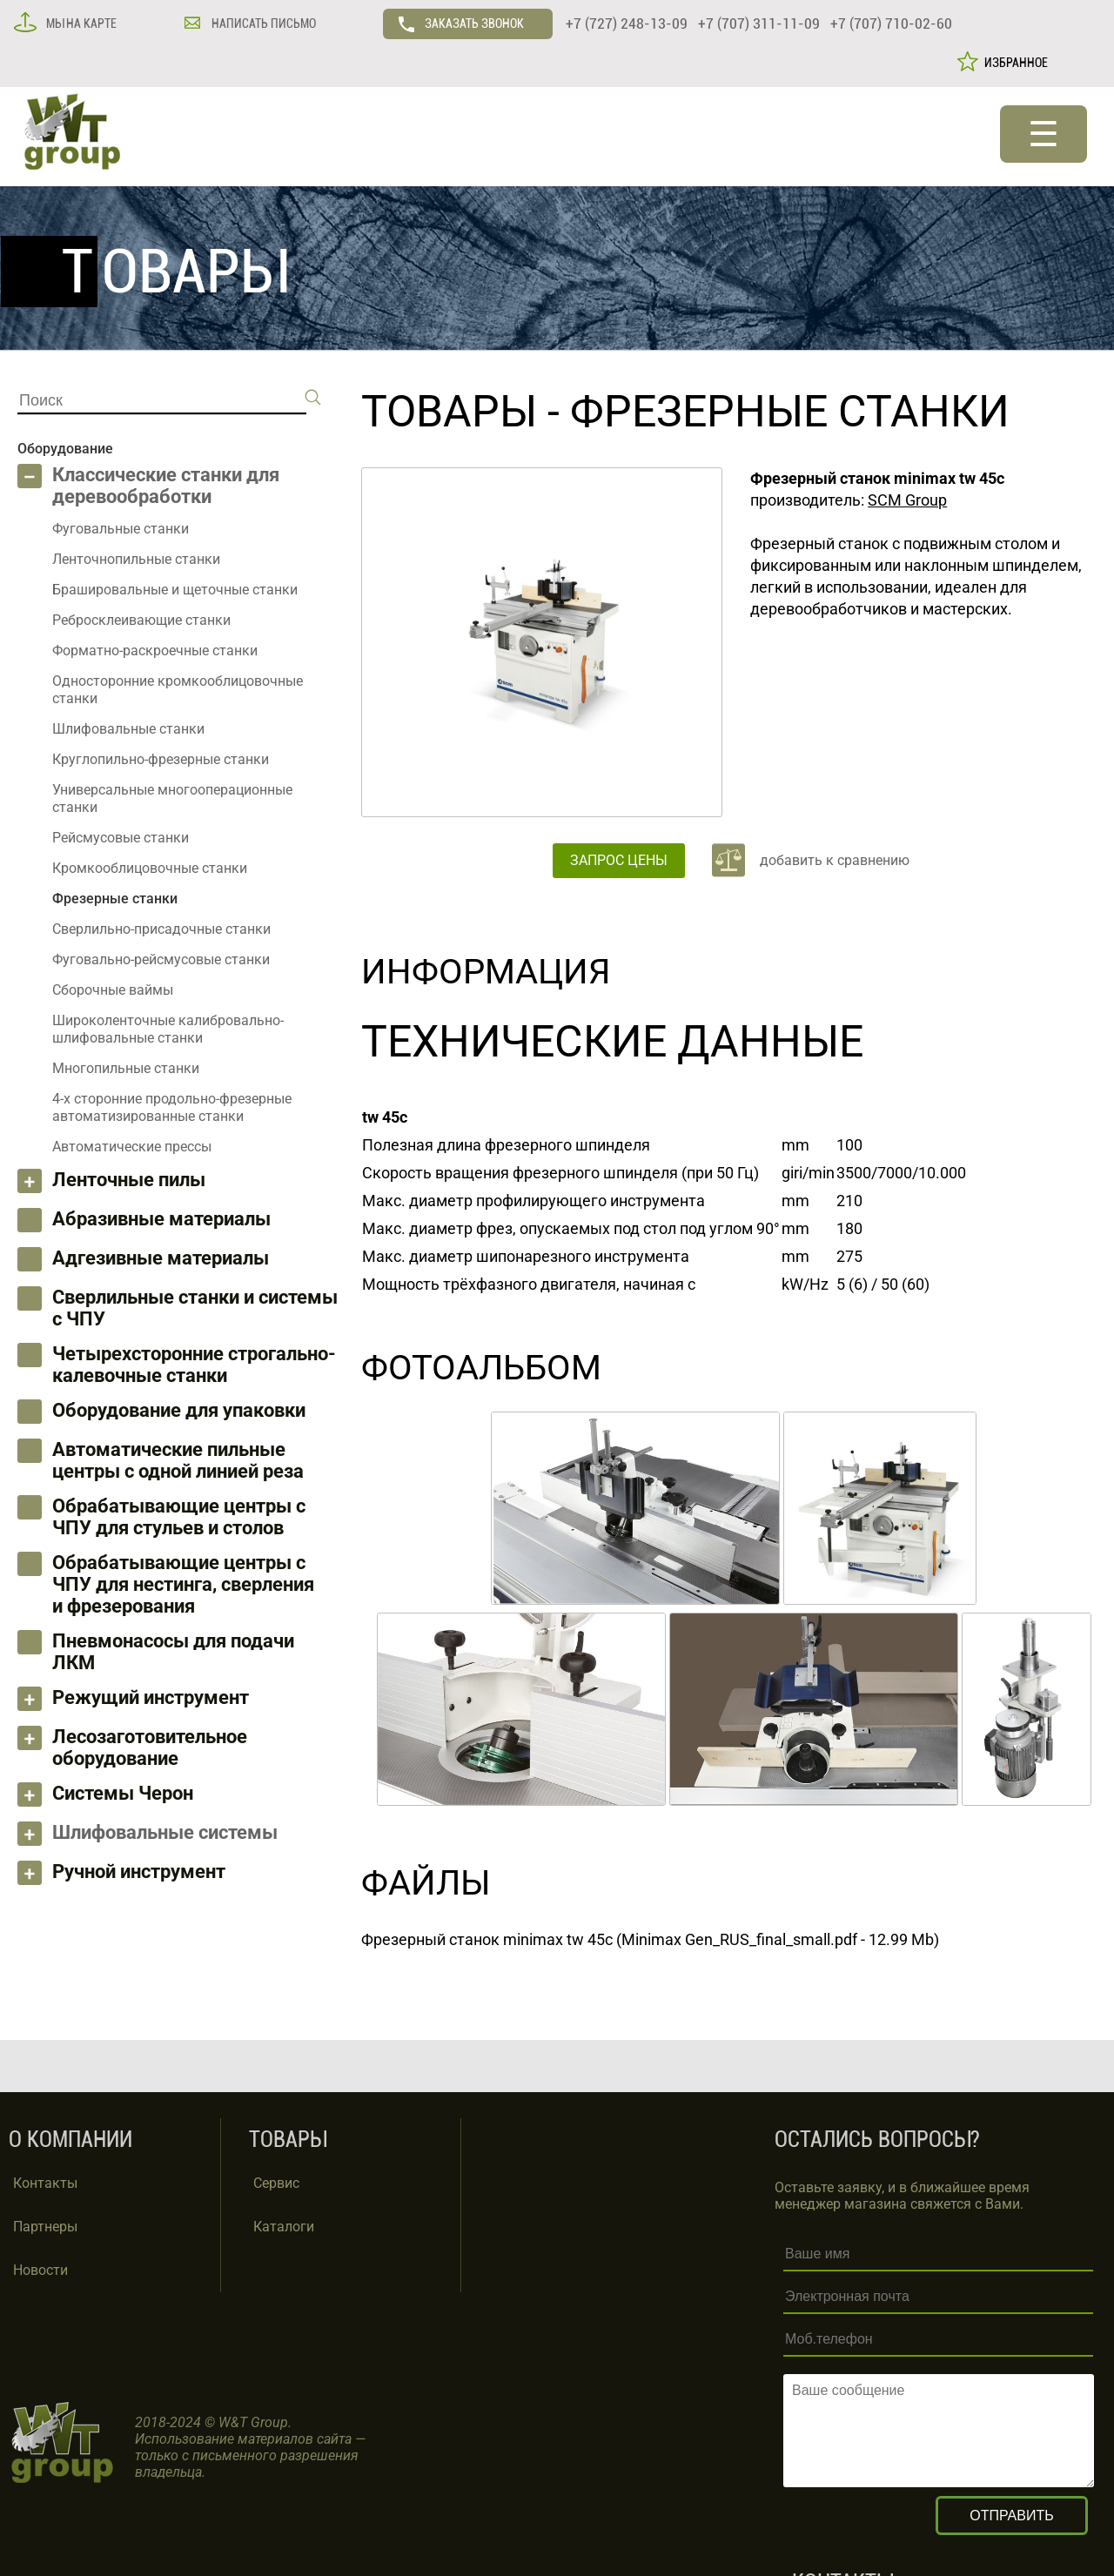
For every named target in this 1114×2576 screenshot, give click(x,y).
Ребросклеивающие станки (141, 620)
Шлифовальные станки (128, 729)
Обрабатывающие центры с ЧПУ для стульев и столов (178, 1517)
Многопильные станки (125, 1068)
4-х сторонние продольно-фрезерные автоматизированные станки (172, 1107)
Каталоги (283, 2226)
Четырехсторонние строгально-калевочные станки (194, 1364)
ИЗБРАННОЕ (1013, 63)
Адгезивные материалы (160, 1258)
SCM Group (907, 500)
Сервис (276, 2183)
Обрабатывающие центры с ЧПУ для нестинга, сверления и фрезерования (183, 1584)
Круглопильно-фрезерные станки (160, 759)
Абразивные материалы (161, 1219)
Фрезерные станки (790, 411)
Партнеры (45, 2226)
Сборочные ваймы (112, 990)
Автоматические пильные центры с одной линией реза (178, 1460)
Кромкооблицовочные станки (149, 868)
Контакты (45, 2183)
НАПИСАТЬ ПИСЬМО (262, 23)
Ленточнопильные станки (136, 559)
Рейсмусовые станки (120, 837)
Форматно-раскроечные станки (155, 650)
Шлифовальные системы (165, 1832)
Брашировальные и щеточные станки (175, 589)
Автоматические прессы (131, 1146)
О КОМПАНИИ (70, 2139)
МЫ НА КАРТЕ (80, 23)
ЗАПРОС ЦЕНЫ (619, 860)
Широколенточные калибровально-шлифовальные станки (168, 1029)
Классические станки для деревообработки (165, 485)
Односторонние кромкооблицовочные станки (177, 690)
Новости (40, 2270)
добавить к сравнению (834, 860)
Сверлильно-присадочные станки (161, 929)
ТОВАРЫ (449, 411)
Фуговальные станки (120, 528)
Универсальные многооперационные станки (172, 798)
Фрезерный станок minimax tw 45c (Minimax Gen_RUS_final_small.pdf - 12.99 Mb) (650, 1939)
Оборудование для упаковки (178, 1410)
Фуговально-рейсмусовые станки (161, 959)
